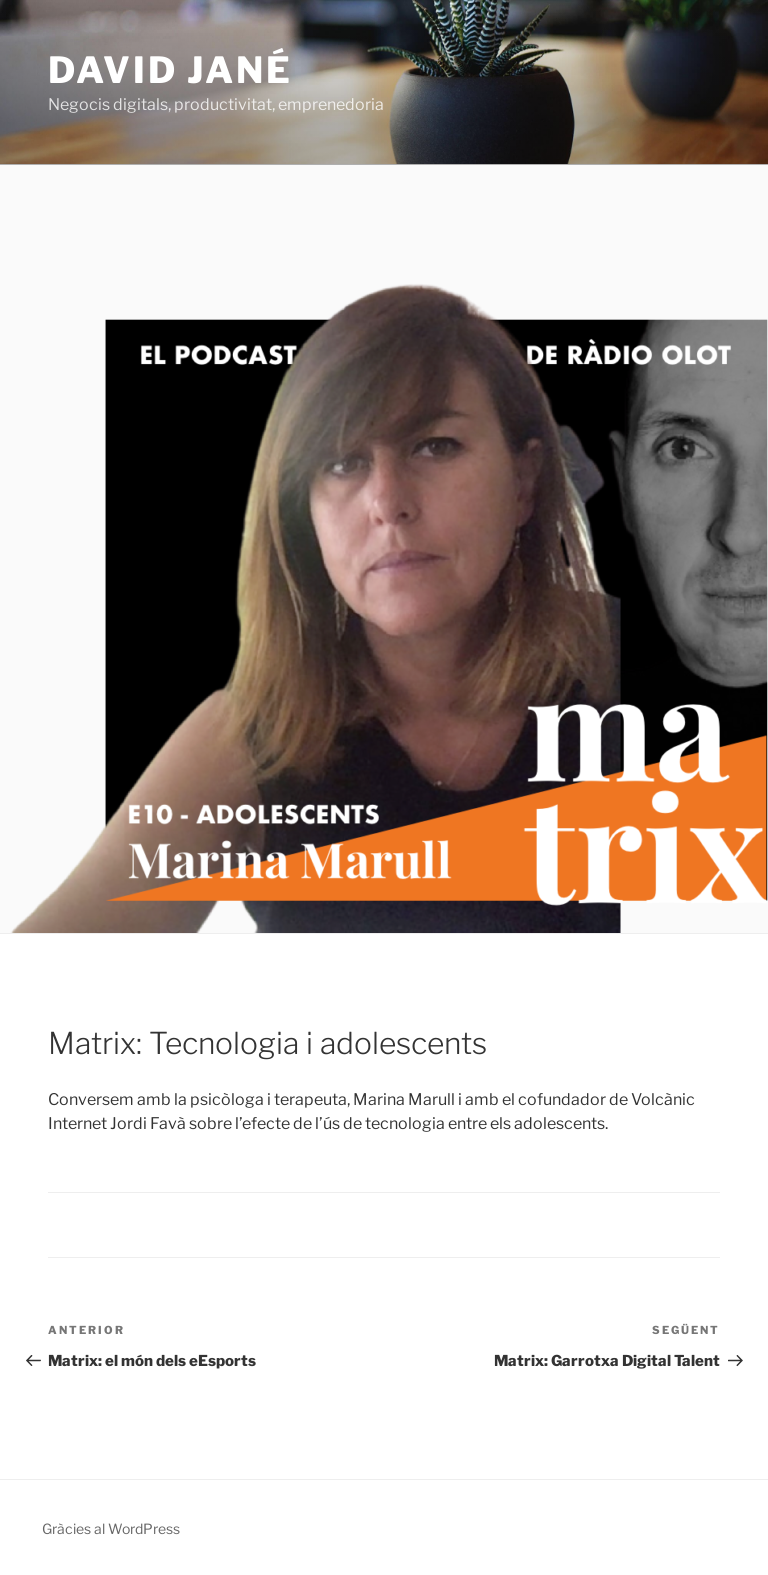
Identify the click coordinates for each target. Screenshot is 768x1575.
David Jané (170, 70)
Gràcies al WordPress (111, 1528)
